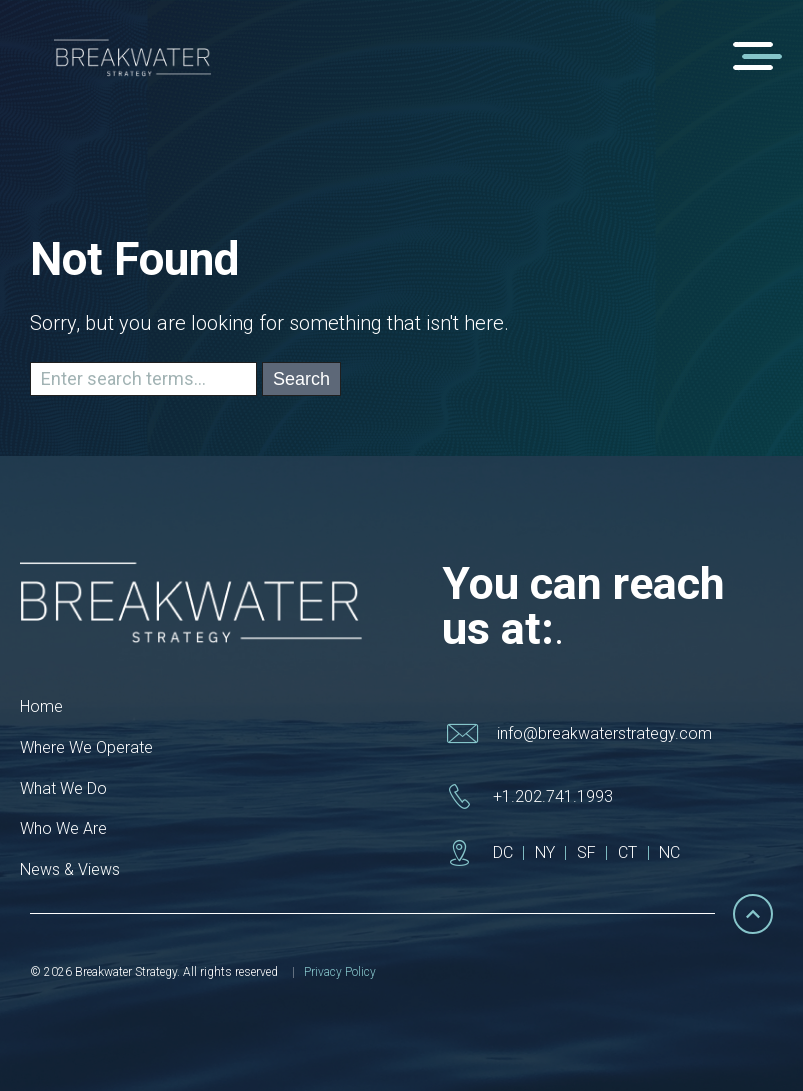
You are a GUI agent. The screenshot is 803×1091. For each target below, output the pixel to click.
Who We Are (63, 828)
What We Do (63, 788)
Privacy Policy (340, 972)
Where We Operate (86, 747)
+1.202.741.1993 (553, 796)
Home (41, 706)
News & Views (70, 869)
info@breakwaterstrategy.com (604, 733)
